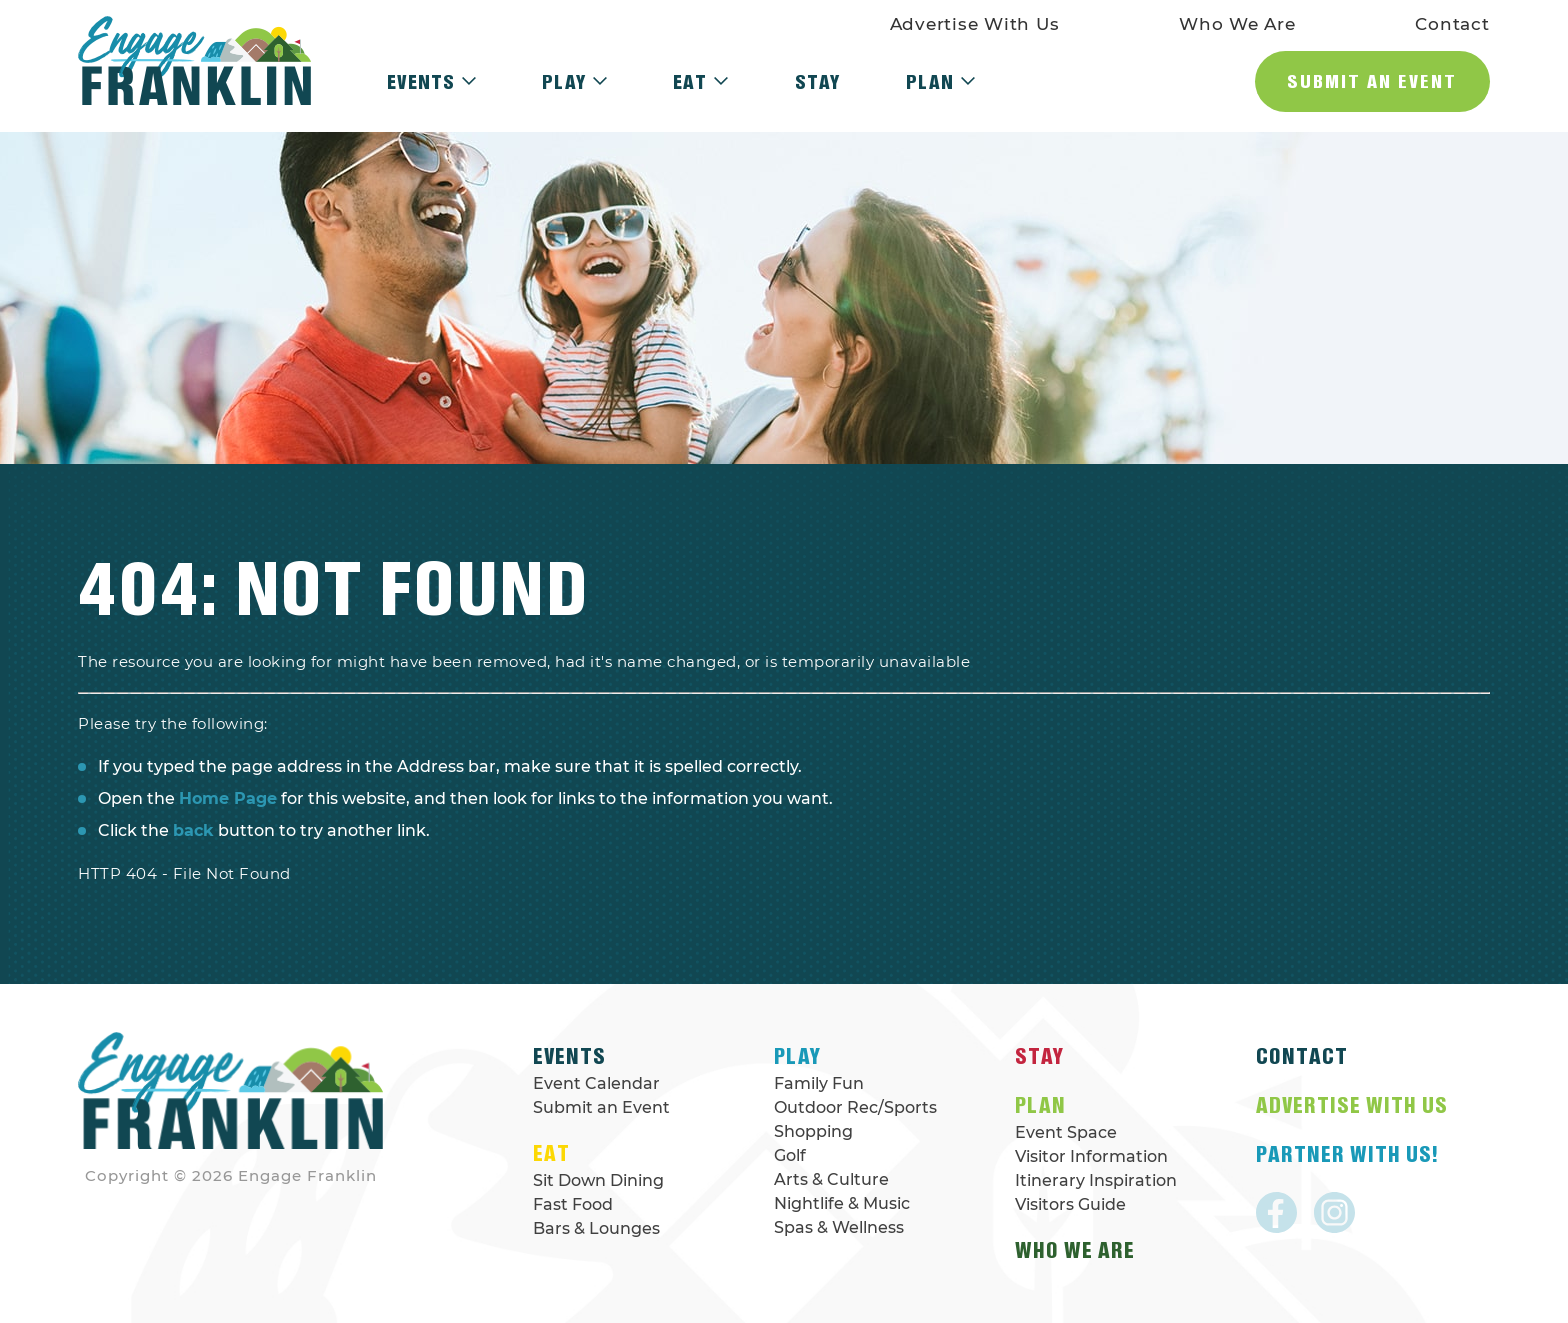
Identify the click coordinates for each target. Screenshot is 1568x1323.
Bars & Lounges (596, 1228)
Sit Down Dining (598, 1180)
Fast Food (573, 1204)
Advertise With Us (975, 24)
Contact (1452, 24)
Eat (700, 82)
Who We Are (1237, 24)
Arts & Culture (831, 1179)
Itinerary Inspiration (1096, 1180)
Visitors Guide (1070, 1204)
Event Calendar (596, 1083)
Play (574, 82)
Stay (817, 82)
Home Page (228, 798)
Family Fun (819, 1083)
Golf (790, 1155)
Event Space (1066, 1132)
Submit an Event (1372, 81)
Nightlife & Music (842, 1203)
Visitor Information (1091, 1156)
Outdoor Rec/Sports (855, 1107)
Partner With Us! (1347, 1154)
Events (431, 82)
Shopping (813, 1131)
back (193, 830)
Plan (940, 82)
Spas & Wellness (839, 1227)
